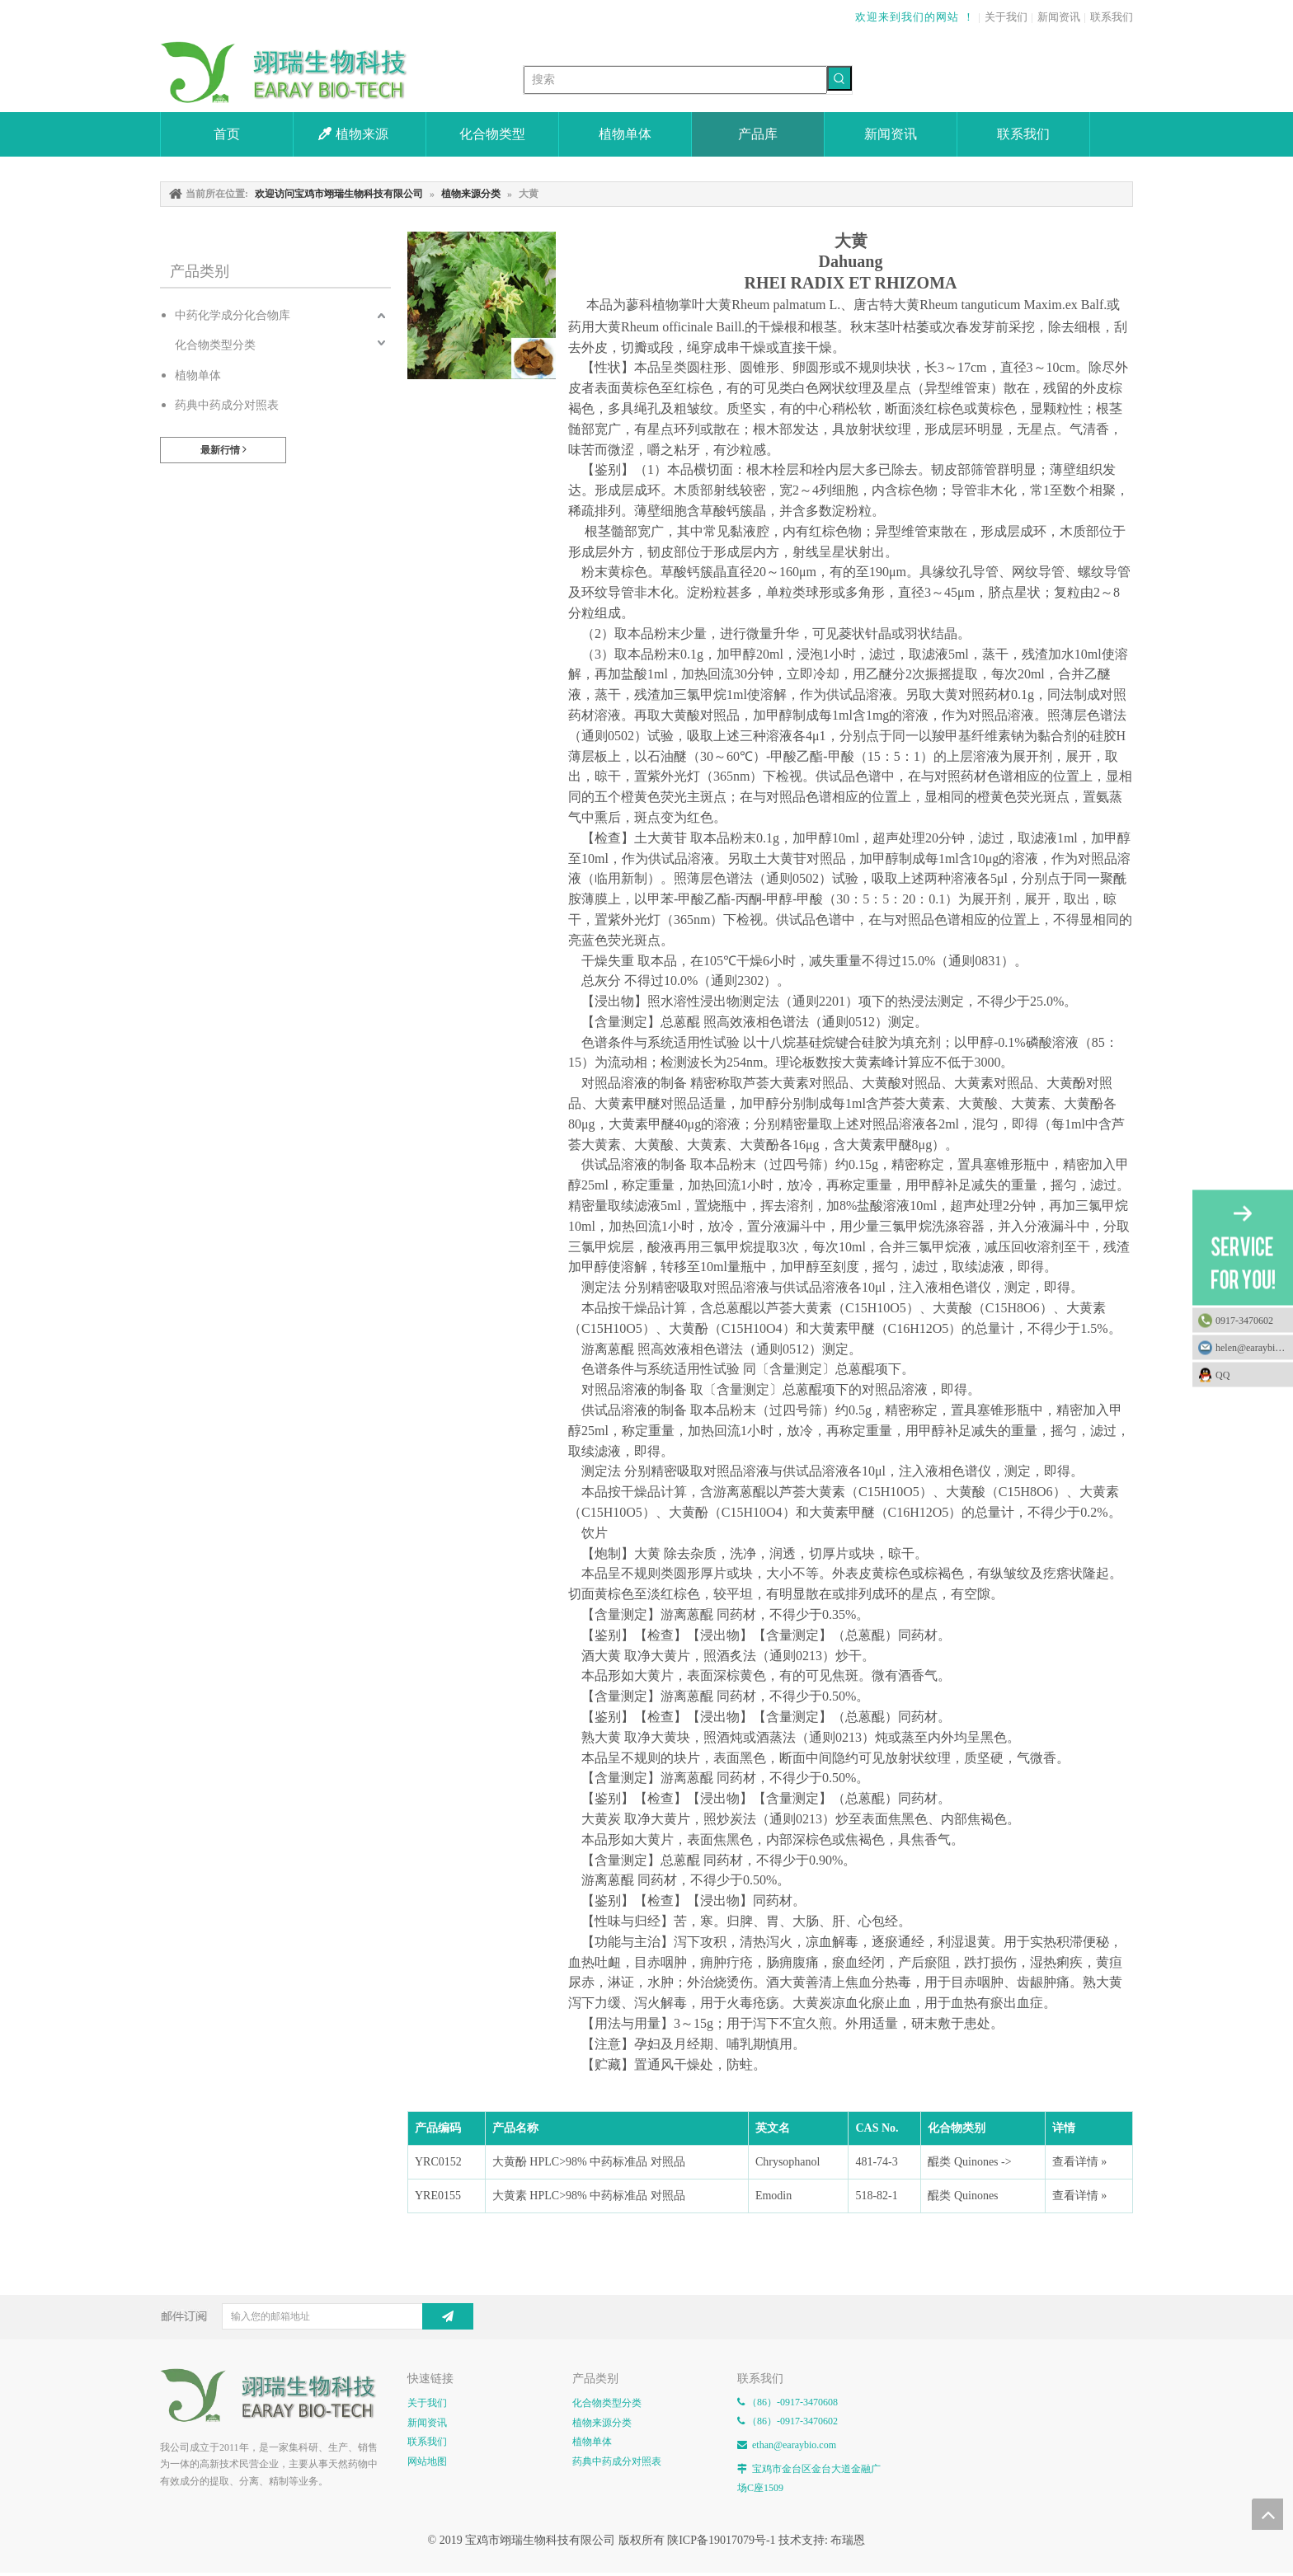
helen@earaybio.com (1254, 1347)
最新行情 (223, 449)
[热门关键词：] (839, 78)
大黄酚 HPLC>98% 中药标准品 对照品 (588, 2162)
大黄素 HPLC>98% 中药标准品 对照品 (588, 2195)
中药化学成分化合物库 (232, 315)
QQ (1250, 1374)
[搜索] (675, 80)
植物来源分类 (602, 2422)
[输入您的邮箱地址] (335, 2316)
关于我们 (1006, 17)
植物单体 (198, 375)
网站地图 (427, 2461)
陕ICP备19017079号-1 (721, 2540)
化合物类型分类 (215, 345)
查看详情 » (1079, 2162)
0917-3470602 (1244, 1320)
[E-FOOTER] (275, 2395)
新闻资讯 (1058, 17)
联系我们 (1111, 17)
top (1267, 2514)
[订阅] (447, 2316)
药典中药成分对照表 (227, 405)
